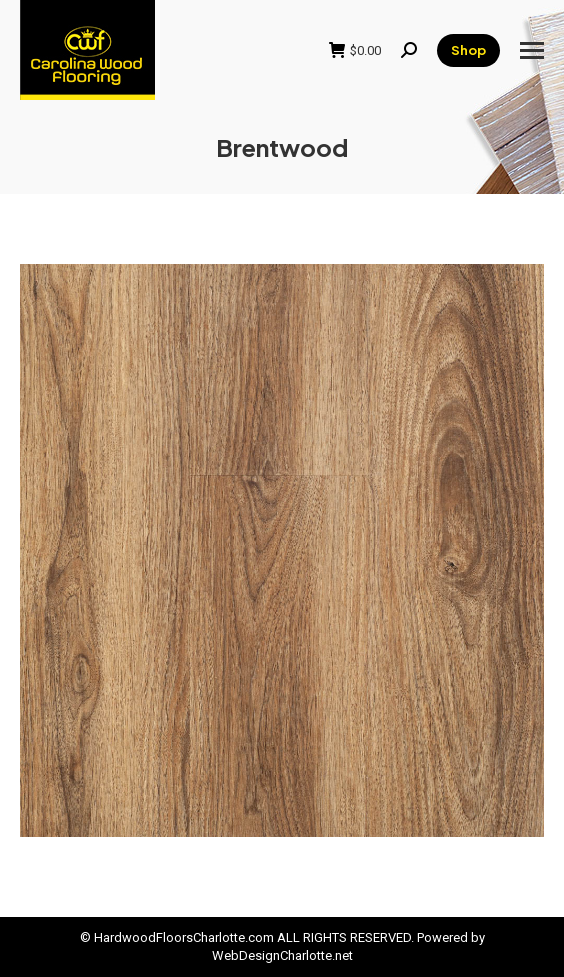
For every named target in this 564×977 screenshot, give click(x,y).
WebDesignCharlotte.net (282, 955)
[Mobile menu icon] (532, 50)
